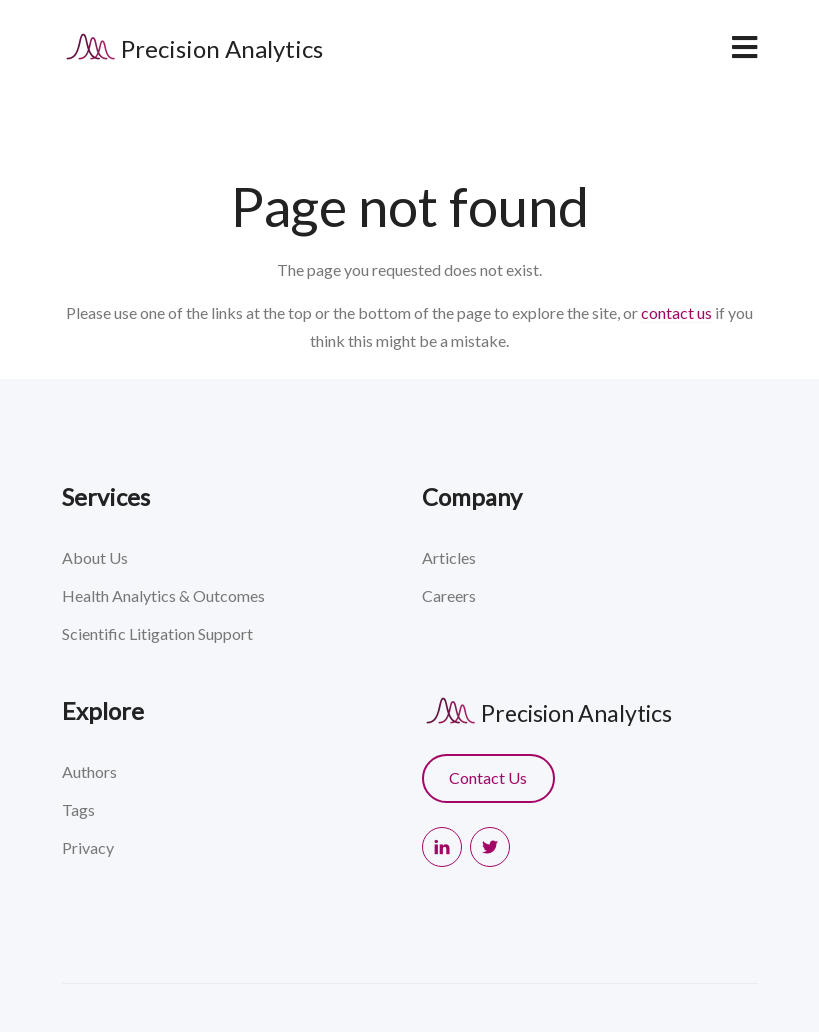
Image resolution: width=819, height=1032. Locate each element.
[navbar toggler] (745, 46)
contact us (676, 312)
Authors (89, 771)
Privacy (88, 847)
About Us (95, 557)
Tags (78, 809)
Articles (449, 557)
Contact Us (488, 777)
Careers (449, 595)
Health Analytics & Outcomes (163, 595)
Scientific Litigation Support (157, 633)
